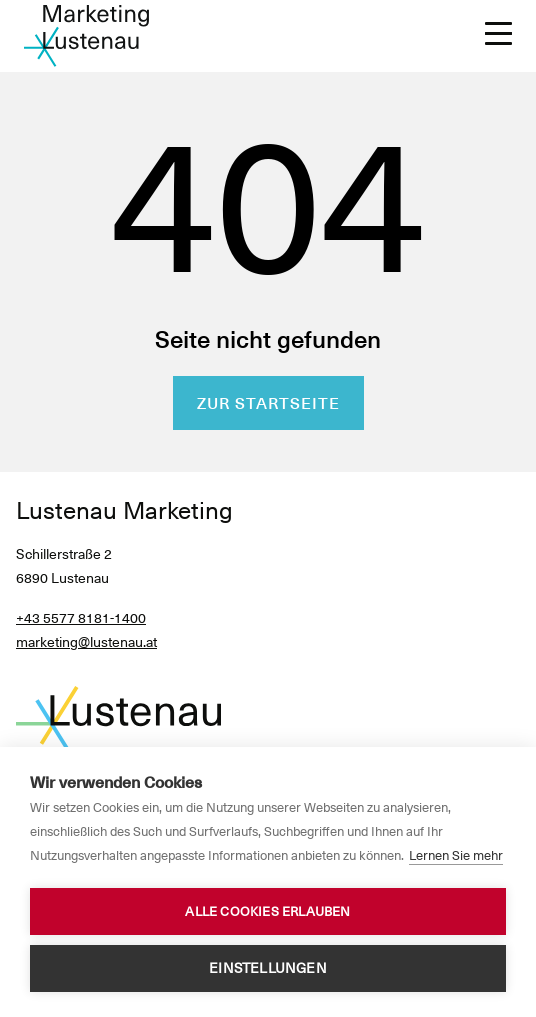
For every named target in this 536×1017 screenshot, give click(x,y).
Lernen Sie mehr (456, 855)
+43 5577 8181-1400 (81, 618)
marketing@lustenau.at (86, 642)
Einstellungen (268, 968)
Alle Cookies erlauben (267, 911)
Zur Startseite (268, 403)
